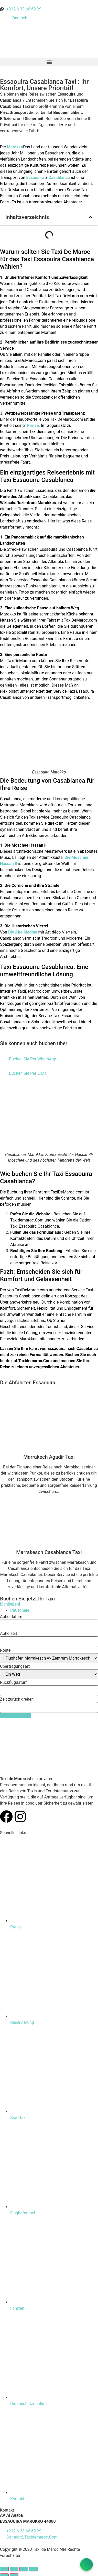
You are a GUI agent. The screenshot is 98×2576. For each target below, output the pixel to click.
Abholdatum (11, 1617)
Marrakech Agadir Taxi (48, 1457)
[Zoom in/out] (4, 2569)
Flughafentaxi (22, 2213)
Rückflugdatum (14, 1682)
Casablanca (59, 177)
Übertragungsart (15, 1666)
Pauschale (19, 1610)
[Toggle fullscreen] (14, 2569)
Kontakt (17, 2498)
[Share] (23, 2569)
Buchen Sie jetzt (15, 1715)
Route (5, 1650)
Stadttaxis (19, 2117)
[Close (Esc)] (33, 2569)
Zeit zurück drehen (17, 1699)
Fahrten (17, 2308)
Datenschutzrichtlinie (29, 2403)
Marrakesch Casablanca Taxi (49, 1552)
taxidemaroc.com (26, 1220)
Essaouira (35, 177)
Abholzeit (8, 1634)
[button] (49, 62)
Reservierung (22, 2022)
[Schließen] (10, 1604)
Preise (15, 1927)
